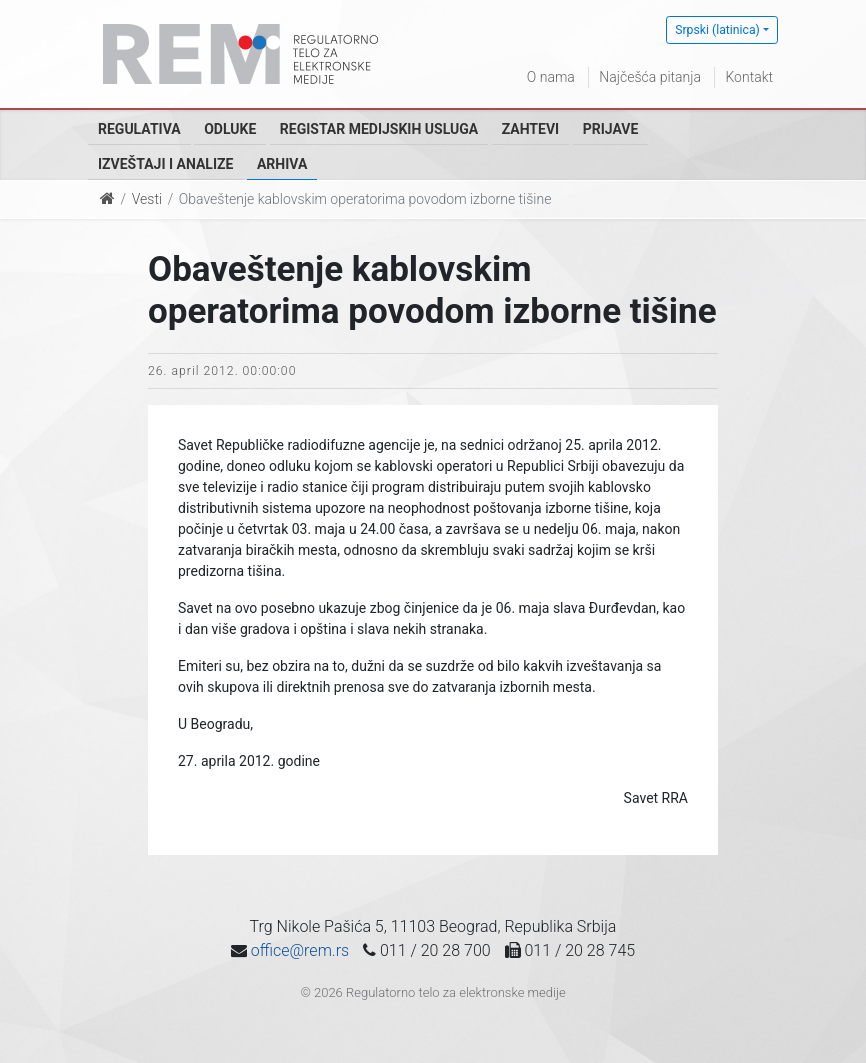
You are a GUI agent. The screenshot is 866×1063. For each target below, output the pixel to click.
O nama (551, 77)
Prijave (611, 129)
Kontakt (749, 77)
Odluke (230, 129)
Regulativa (139, 129)
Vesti (147, 199)
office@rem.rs (300, 950)
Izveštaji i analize (165, 164)
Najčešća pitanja (650, 77)
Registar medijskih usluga (379, 129)
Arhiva (282, 164)
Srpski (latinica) (717, 30)
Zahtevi (530, 129)
